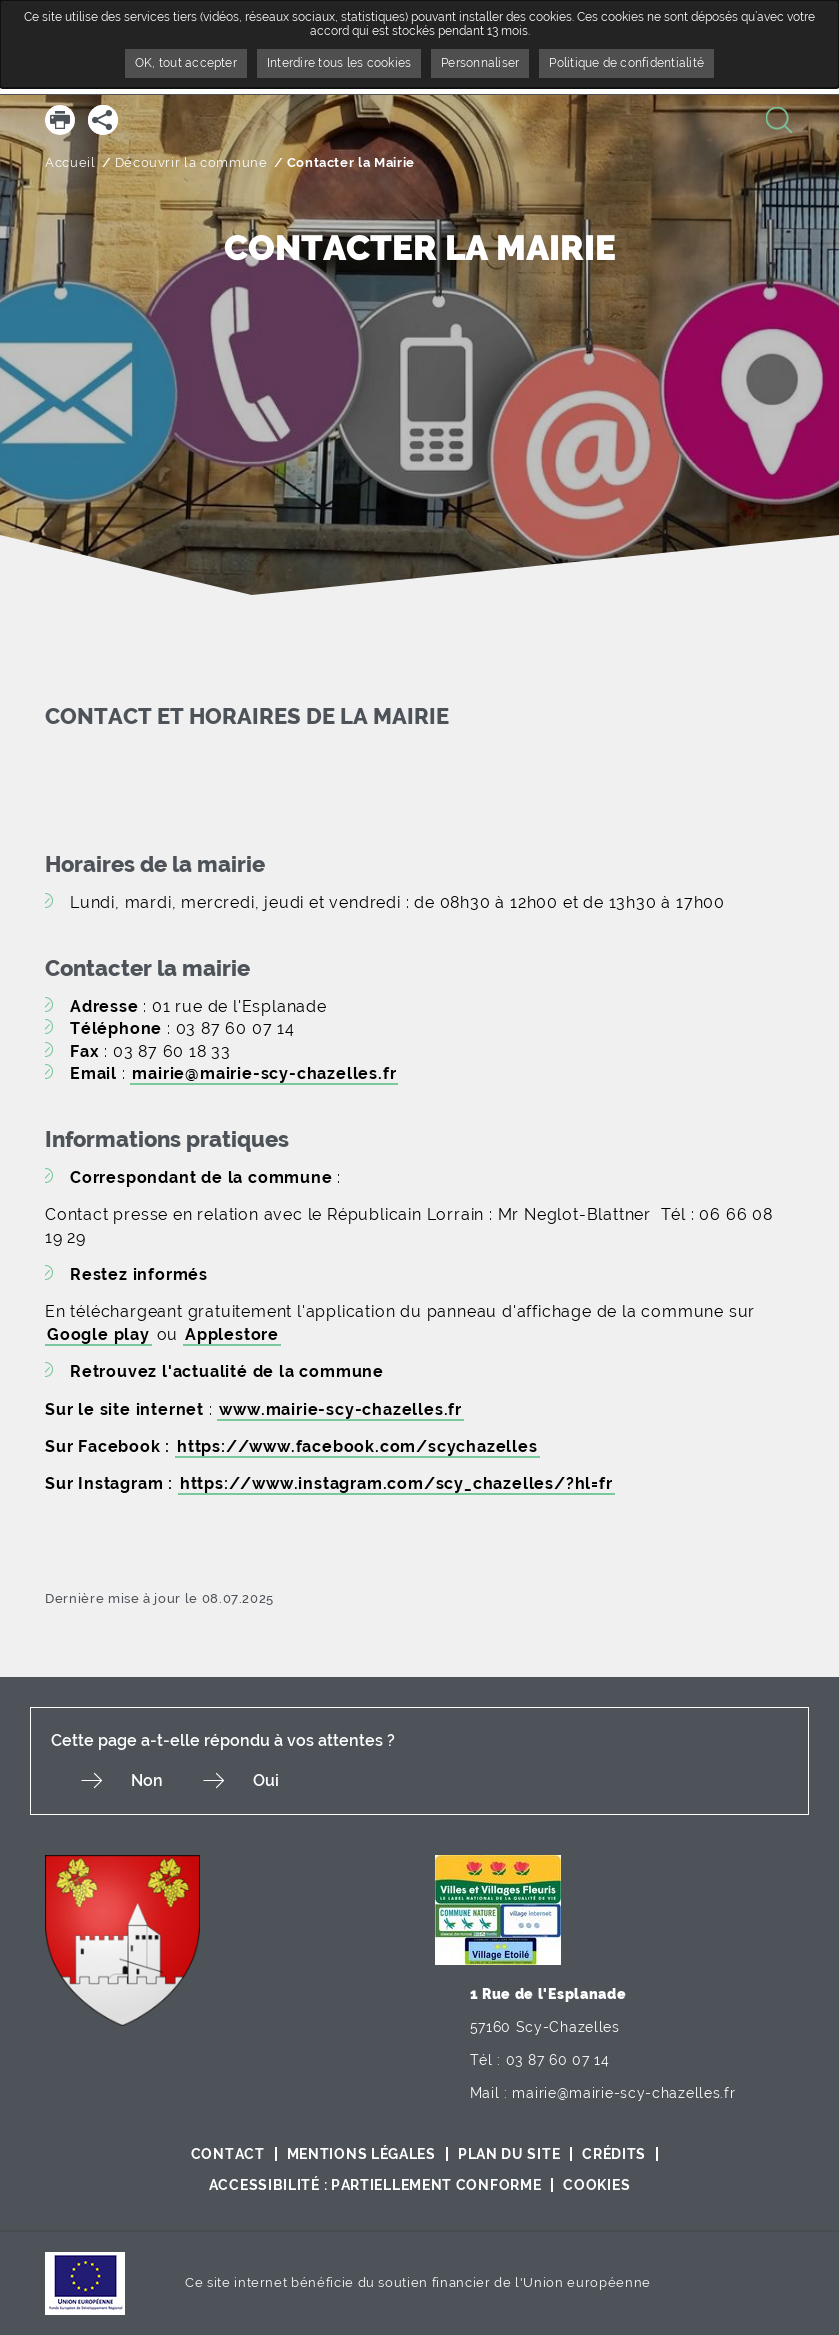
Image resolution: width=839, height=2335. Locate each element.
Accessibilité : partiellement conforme (375, 2185)
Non (147, 1780)
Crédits (614, 2154)
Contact (228, 2154)
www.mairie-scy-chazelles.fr (340, 1409)
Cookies (596, 2185)
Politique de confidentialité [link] (626, 63)
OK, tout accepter (186, 63)
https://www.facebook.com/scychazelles (357, 1446)
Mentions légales (361, 2154)
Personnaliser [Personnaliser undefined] (480, 63)
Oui (266, 1780)
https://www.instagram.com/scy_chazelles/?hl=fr (396, 1483)
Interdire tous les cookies (339, 63)
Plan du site (509, 2154)
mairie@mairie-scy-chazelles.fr (264, 1073)
